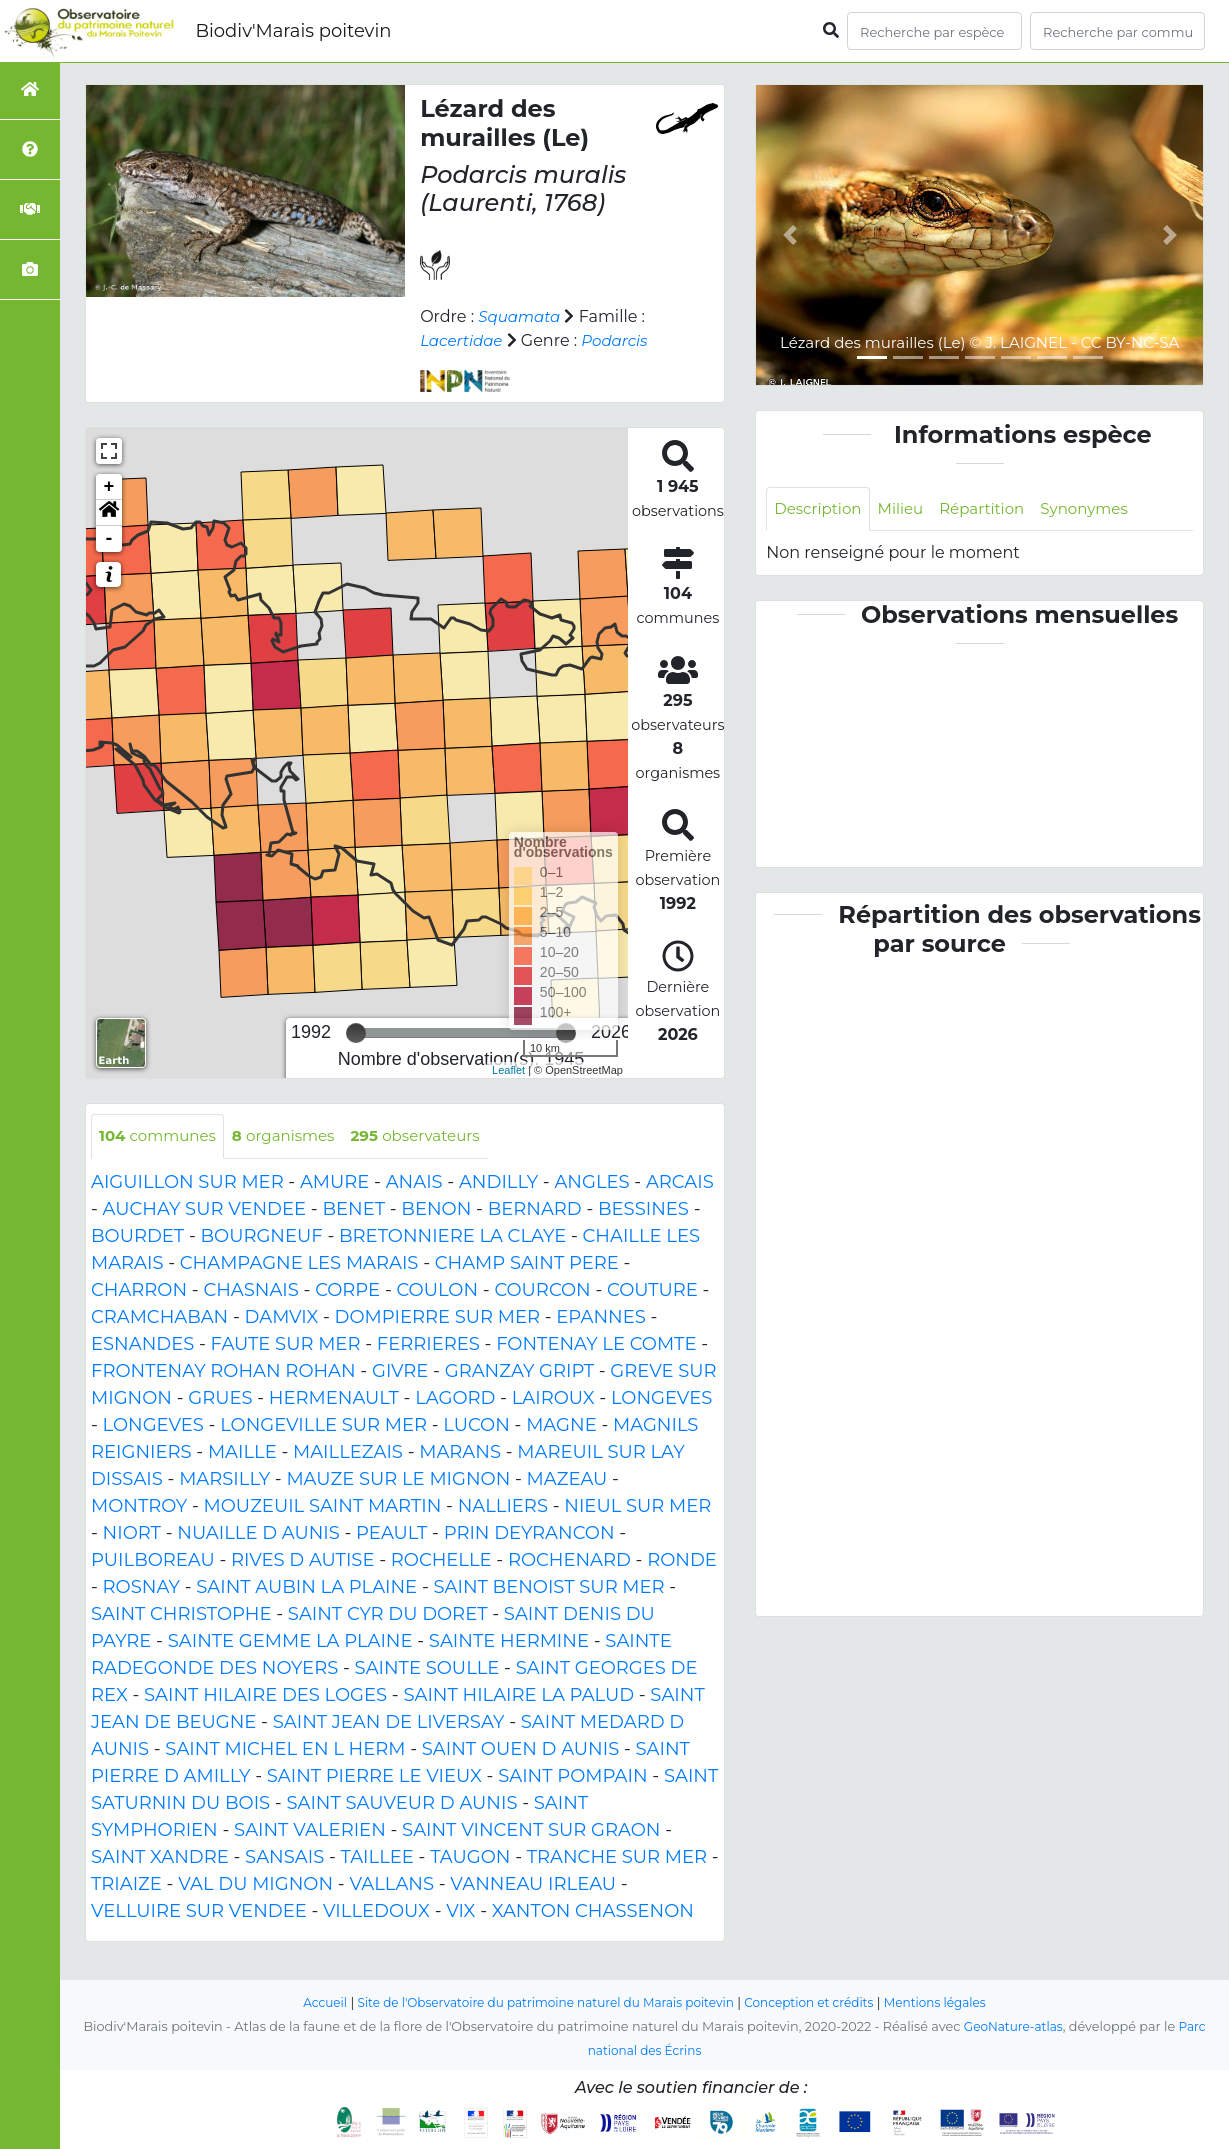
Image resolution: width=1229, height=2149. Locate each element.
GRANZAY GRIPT (519, 1372)
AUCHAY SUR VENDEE (204, 1210)
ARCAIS (680, 1183)
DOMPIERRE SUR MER (437, 1318)
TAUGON (470, 1858)
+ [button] (109, 487)
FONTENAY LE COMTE (596, 1345)
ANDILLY (498, 1183)
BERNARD (535, 1210)
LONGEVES (661, 1399)
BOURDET (137, 1237)
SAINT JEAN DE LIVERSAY (389, 1723)
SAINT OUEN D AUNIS (520, 1750)
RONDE (682, 1561)
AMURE (334, 1183)
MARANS (460, 1453)
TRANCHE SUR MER (617, 1858)
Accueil (306, 2002)
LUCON (476, 1426)
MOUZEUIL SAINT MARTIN (323, 1507)
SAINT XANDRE (160, 1858)
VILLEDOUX (376, 1912)
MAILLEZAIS (348, 1453)
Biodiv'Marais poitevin (293, 31)
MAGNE (561, 1426)
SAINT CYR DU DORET (388, 1615)
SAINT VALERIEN (310, 1831)
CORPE (347, 1291)
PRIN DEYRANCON (529, 1534)
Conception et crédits (818, 2002)
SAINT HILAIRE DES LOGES (265, 1696)
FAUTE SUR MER (286, 1345)
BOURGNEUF (262, 1237)
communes (161, 1136)
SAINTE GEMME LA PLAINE (290, 1642)
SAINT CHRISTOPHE (181, 1615)
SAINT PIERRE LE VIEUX (374, 1777)
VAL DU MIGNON (255, 1885)
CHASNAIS (250, 1291)
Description (820, 509)
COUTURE (652, 1291)
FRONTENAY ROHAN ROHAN (223, 1372)
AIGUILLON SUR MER (187, 1183)
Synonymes (1100, 509)
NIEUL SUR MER (637, 1507)
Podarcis (622, 340)
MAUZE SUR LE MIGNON (398, 1480)
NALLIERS (503, 1507)
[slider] (356, 1033)
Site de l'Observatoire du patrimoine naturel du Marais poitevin (540, 2002)
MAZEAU (567, 1480)
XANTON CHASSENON (593, 1912)
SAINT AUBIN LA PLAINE (306, 1588)
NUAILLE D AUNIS (258, 1534)
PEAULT (391, 1534)
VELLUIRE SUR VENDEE (199, 1912)
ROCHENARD (569, 1561)
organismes (293, 1136)
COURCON (542, 1291)
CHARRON (139, 1291)
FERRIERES (428, 1345)
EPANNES (600, 1318)
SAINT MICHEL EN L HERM (285, 1750)
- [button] (109, 539)
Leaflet (508, 1070)
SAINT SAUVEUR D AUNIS (401, 1804)
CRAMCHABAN (159, 1318)
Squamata (521, 316)
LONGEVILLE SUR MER (323, 1426)
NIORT (132, 1534)
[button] (109, 513)
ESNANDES (142, 1345)
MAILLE (242, 1453)
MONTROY (139, 1507)
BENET (353, 1210)
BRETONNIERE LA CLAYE (452, 1237)
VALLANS (391, 1885)
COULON (437, 1291)
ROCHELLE (441, 1561)
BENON (436, 1210)
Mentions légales (952, 2002)
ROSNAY (141, 1588)
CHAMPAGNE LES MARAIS (299, 1264)
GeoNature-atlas (1012, 2026)
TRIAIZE (126, 1885)
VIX (460, 1912)
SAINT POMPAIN (572, 1777)
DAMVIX (282, 1318)
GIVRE (400, 1372)
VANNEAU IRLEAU (533, 1885)
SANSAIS (284, 1858)
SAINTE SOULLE (427, 1669)
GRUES (220, 1399)
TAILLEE (377, 1858)
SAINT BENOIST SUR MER (548, 1588)
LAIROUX (553, 1399)
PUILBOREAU (153, 1561)
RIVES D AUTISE (302, 1561)
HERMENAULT (334, 1399)
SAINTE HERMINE (509, 1642)
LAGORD (455, 1399)
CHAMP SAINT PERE (527, 1264)
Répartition (993, 509)
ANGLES (591, 1183)
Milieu (907, 509)
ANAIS (414, 1183)
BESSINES (643, 1210)
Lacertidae (464, 340)
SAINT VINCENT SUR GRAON (531, 1831)
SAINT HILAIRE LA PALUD (518, 1696)
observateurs (432, 1136)
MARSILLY (224, 1480)
